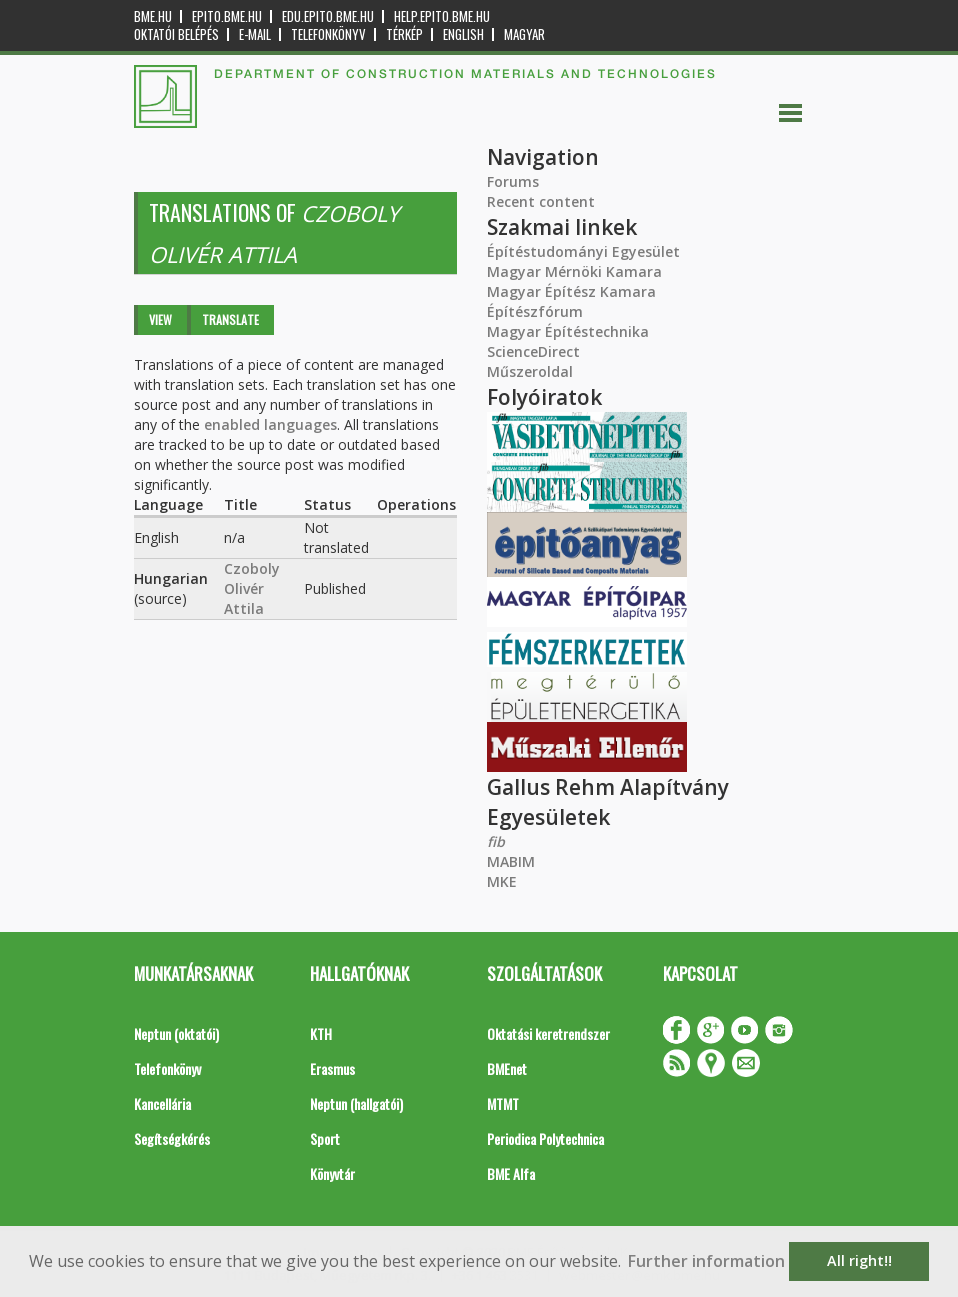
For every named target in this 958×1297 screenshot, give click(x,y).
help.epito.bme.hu (442, 16)
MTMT (503, 1103)
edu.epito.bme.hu (328, 16)
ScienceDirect (533, 351)
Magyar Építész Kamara (571, 291)
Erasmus (332, 1068)
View (160, 319)
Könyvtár (332, 1173)
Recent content (541, 201)
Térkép (404, 34)
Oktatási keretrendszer (548, 1033)
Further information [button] (706, 1261)
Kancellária (162, 1103)
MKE (502, 881)
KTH (321, 1033)
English (463, 34)
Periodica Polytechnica (545, 1138)
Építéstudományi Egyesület (583, 251)
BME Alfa (511, 1173)
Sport (325, 1138)
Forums (513, 181)
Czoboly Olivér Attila (252, 588)
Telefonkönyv (328, 34)
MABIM (511, 861)
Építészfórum (535, 311)
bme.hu (153, 16)
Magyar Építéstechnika (568, 331)
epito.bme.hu (227, 16)
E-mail (255, 34)
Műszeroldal (530, 371)
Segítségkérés (172, 1138)
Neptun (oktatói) (176, 1033)
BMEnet (507, 1068)
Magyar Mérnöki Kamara (574, 271)
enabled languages (270, 424)
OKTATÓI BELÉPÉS (176, 34)
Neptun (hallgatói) (356, 1103)
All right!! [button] (859, 1260)
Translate (230, 319)
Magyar (524, 34)
